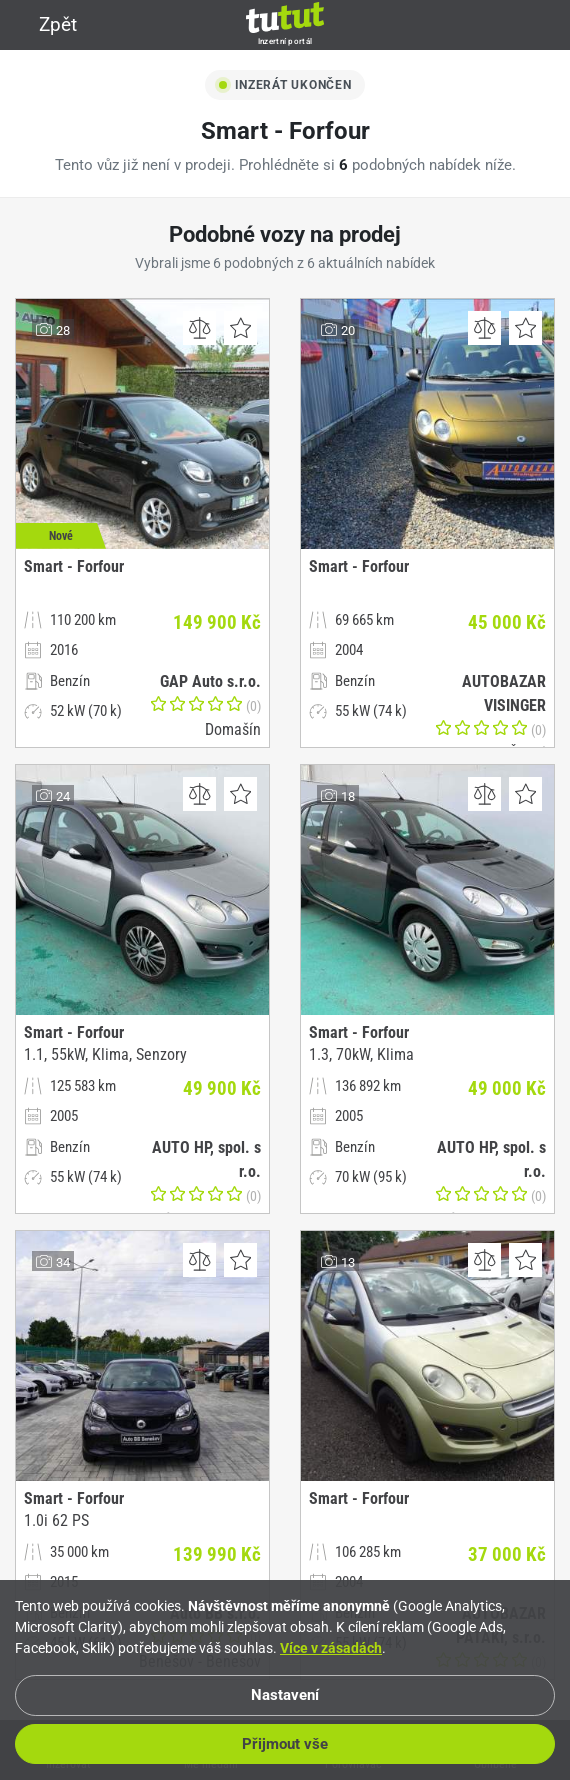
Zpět (46, 24)
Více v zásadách (331, 1648)
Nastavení (285, 1695)
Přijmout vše (285, 1744)
